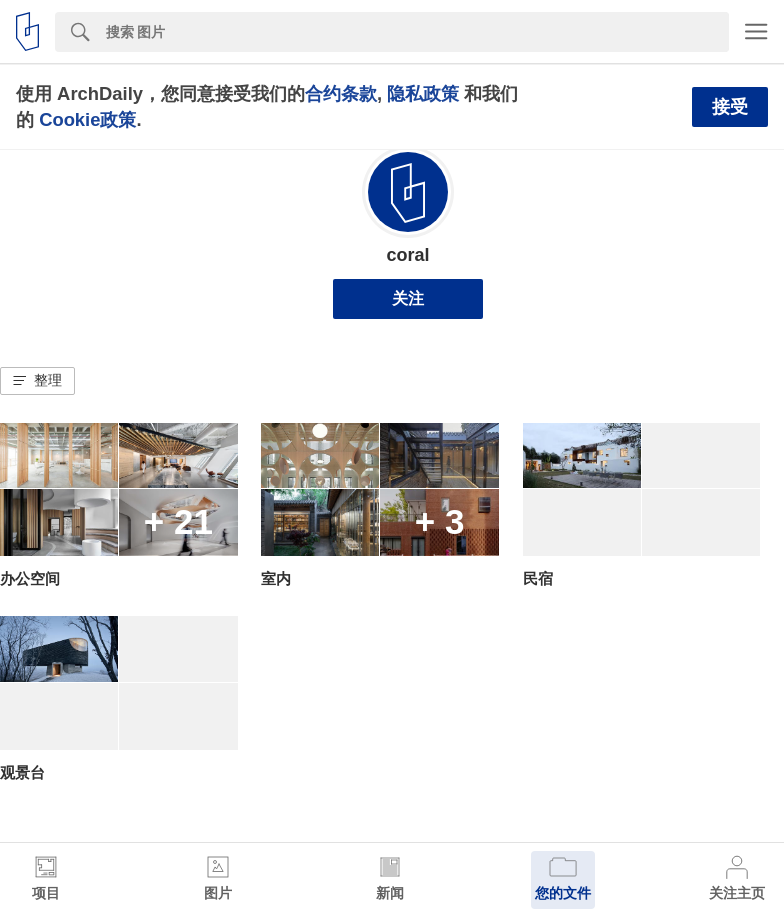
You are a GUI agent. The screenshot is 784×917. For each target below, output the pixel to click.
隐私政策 (423, 93)
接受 (730, 107)
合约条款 (341, 93)
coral (407, 255)
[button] (37, 381)
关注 (408, 298)
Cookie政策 (87, 119)
